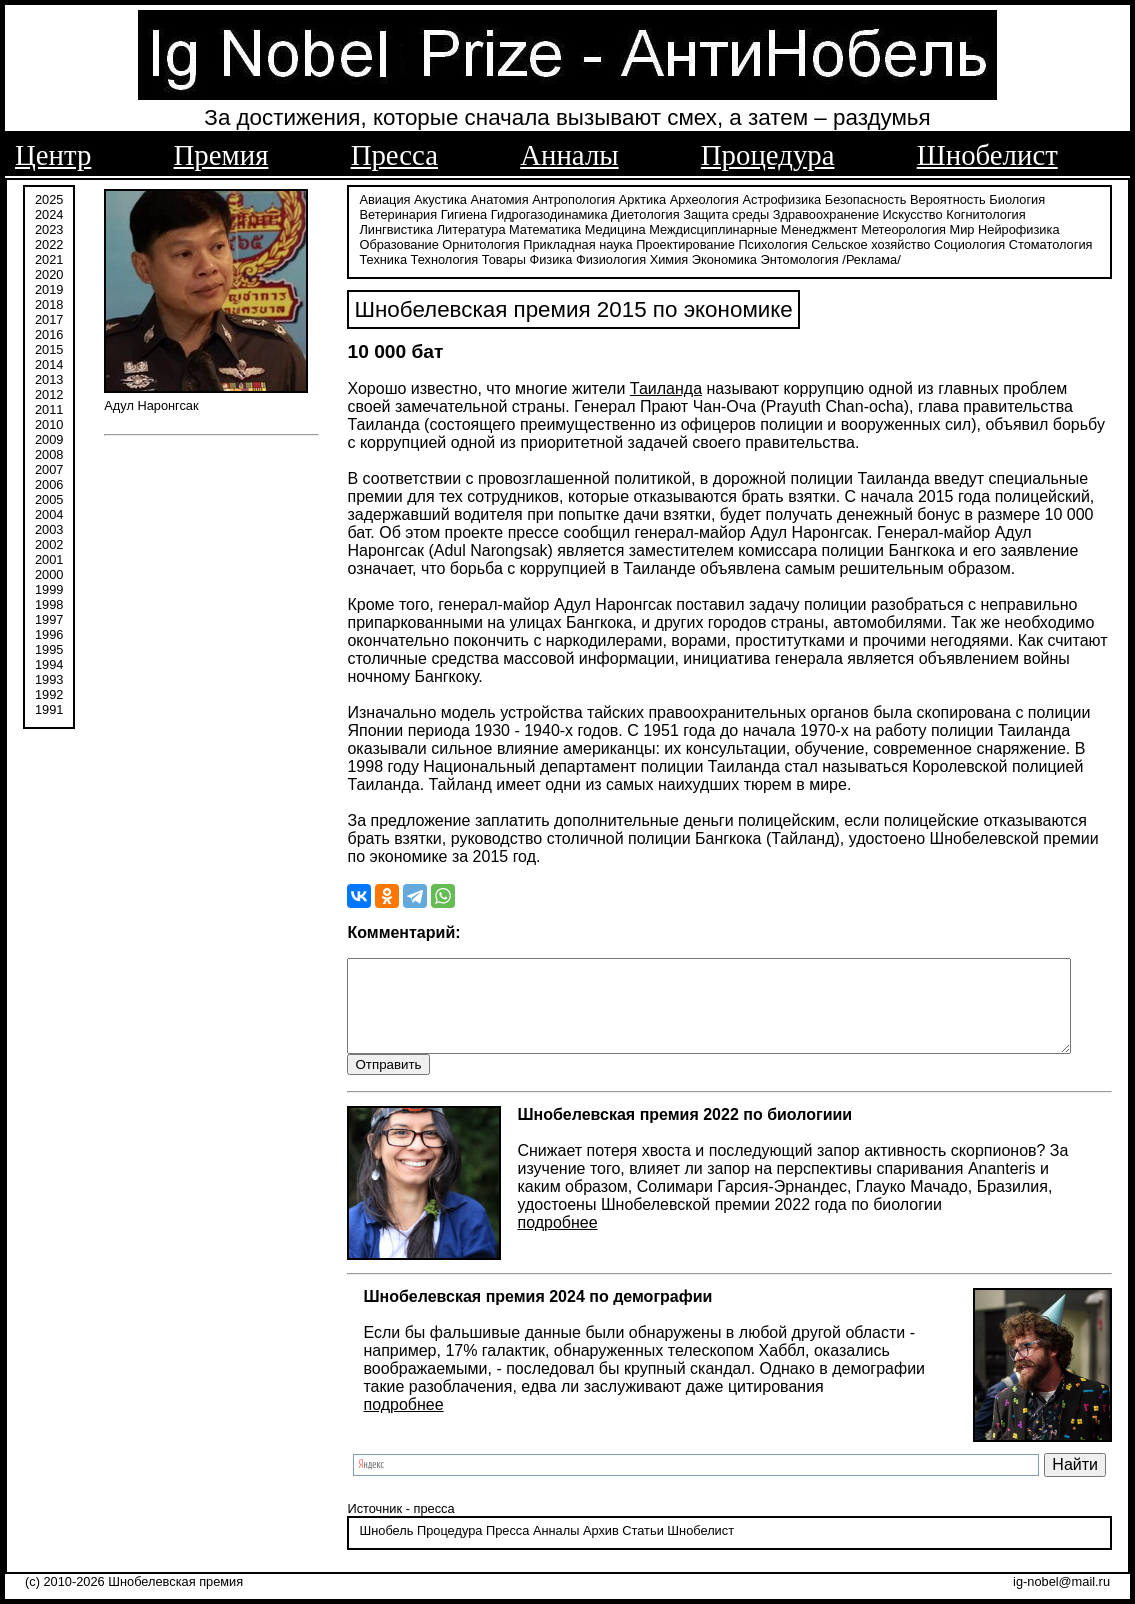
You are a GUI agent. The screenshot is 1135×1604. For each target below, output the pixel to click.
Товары (442, 257)
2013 (49, 377)
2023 (49, 227)
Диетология (635, 212)
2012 (49, 392)
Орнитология (387, 242)
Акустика (430, 197)
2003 (49, 527)
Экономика (662, 257)
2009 (49, 437)
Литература (383, 227)
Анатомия (489, 197)
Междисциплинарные (626, 227)
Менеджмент (731, 227)
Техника (1027, 242)
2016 (49, 332)
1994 (49, 662)
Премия (221, 155)
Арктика (631, 197)
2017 (49, 317)
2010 (49, 422)
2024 (49, 212)
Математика (457, 227)
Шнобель (376, 1548)
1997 (49, 617)
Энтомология (738, 257)
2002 (49, 542)
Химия (607, 257)
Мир (874, 227)
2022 (49, 242)
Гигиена (453, 212)
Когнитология (975, 212)
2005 (49, 497)
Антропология (563, 197)
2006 (49, 482)
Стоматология (957, 242)
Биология (1007, 197)
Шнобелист (987, 155)
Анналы (569, 155)
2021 (49, 257)
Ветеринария (388, 212)
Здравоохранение (815, 212)
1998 (49, 602)
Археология (693, 197)
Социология (876, 242)
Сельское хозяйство (777, 242)
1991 (49, 707)
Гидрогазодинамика (538, 212)
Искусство (902, 212)
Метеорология (816, 227)
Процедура (768, 155)
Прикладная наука (484, 242)
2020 (49, 272)
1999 (49, 587)
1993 (49, 677)
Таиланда (655, 386)
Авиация (374, 197)
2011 (49, 407)
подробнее (547, 1239)
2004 (49, 512)
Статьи (632, 1548)
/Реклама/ (810, 257)
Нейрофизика (930, 227)
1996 (49, 632)
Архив (590, 1548)
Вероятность (938, 197)
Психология (679, 242)
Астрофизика (771, 197)
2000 (49, 572)
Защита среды (716, 212)
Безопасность (855, 197)
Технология (383, 257)
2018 (49, 302)
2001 (49, 557)
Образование (1014, 227)
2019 (49, 287)
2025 (49, 197)
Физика (489, 257)
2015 (49, 347)
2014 (49, 362)
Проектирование (592, 242)
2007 (49, 467)
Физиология (549, 257)
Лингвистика (1056, 212)
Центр (53, 155)
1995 (49, 647)
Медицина (527, 227)
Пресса (394, 155)
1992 (49, 692)
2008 (49, 452)
